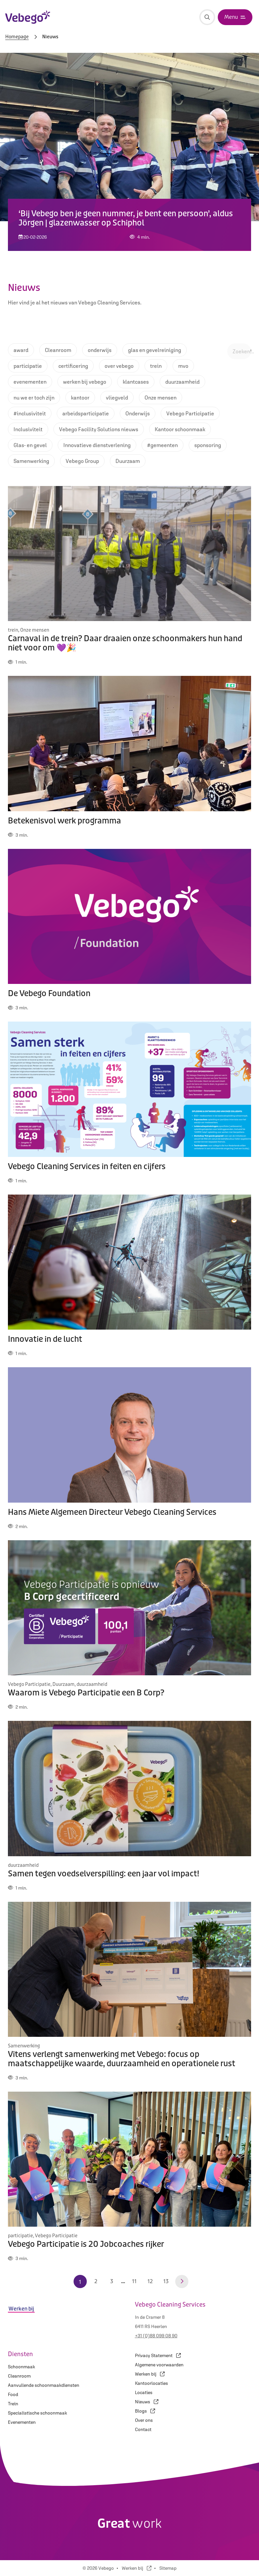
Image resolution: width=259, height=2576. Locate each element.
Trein (13, 2403)
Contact (143, 2429)
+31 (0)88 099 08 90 (156, 2335)
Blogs (145, 2411)
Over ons (144, 2420)
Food (13, 2394)
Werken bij (150, 2374)
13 (166, 2281)
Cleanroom (19, 2376)
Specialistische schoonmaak (37, 2413)
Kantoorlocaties (151, 2383)
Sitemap (168, 2568)
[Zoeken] (207, 17)
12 (150, 2281)
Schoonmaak (21, 2366)
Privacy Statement (158, 2355)
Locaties (143, 2392)
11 (134, 2281)
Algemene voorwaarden (159, 2364)
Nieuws (146, 2401)
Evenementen (22, 2422)
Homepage (17, 37)
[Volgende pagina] (181, 2281)
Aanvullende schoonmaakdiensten (43, 2385)
